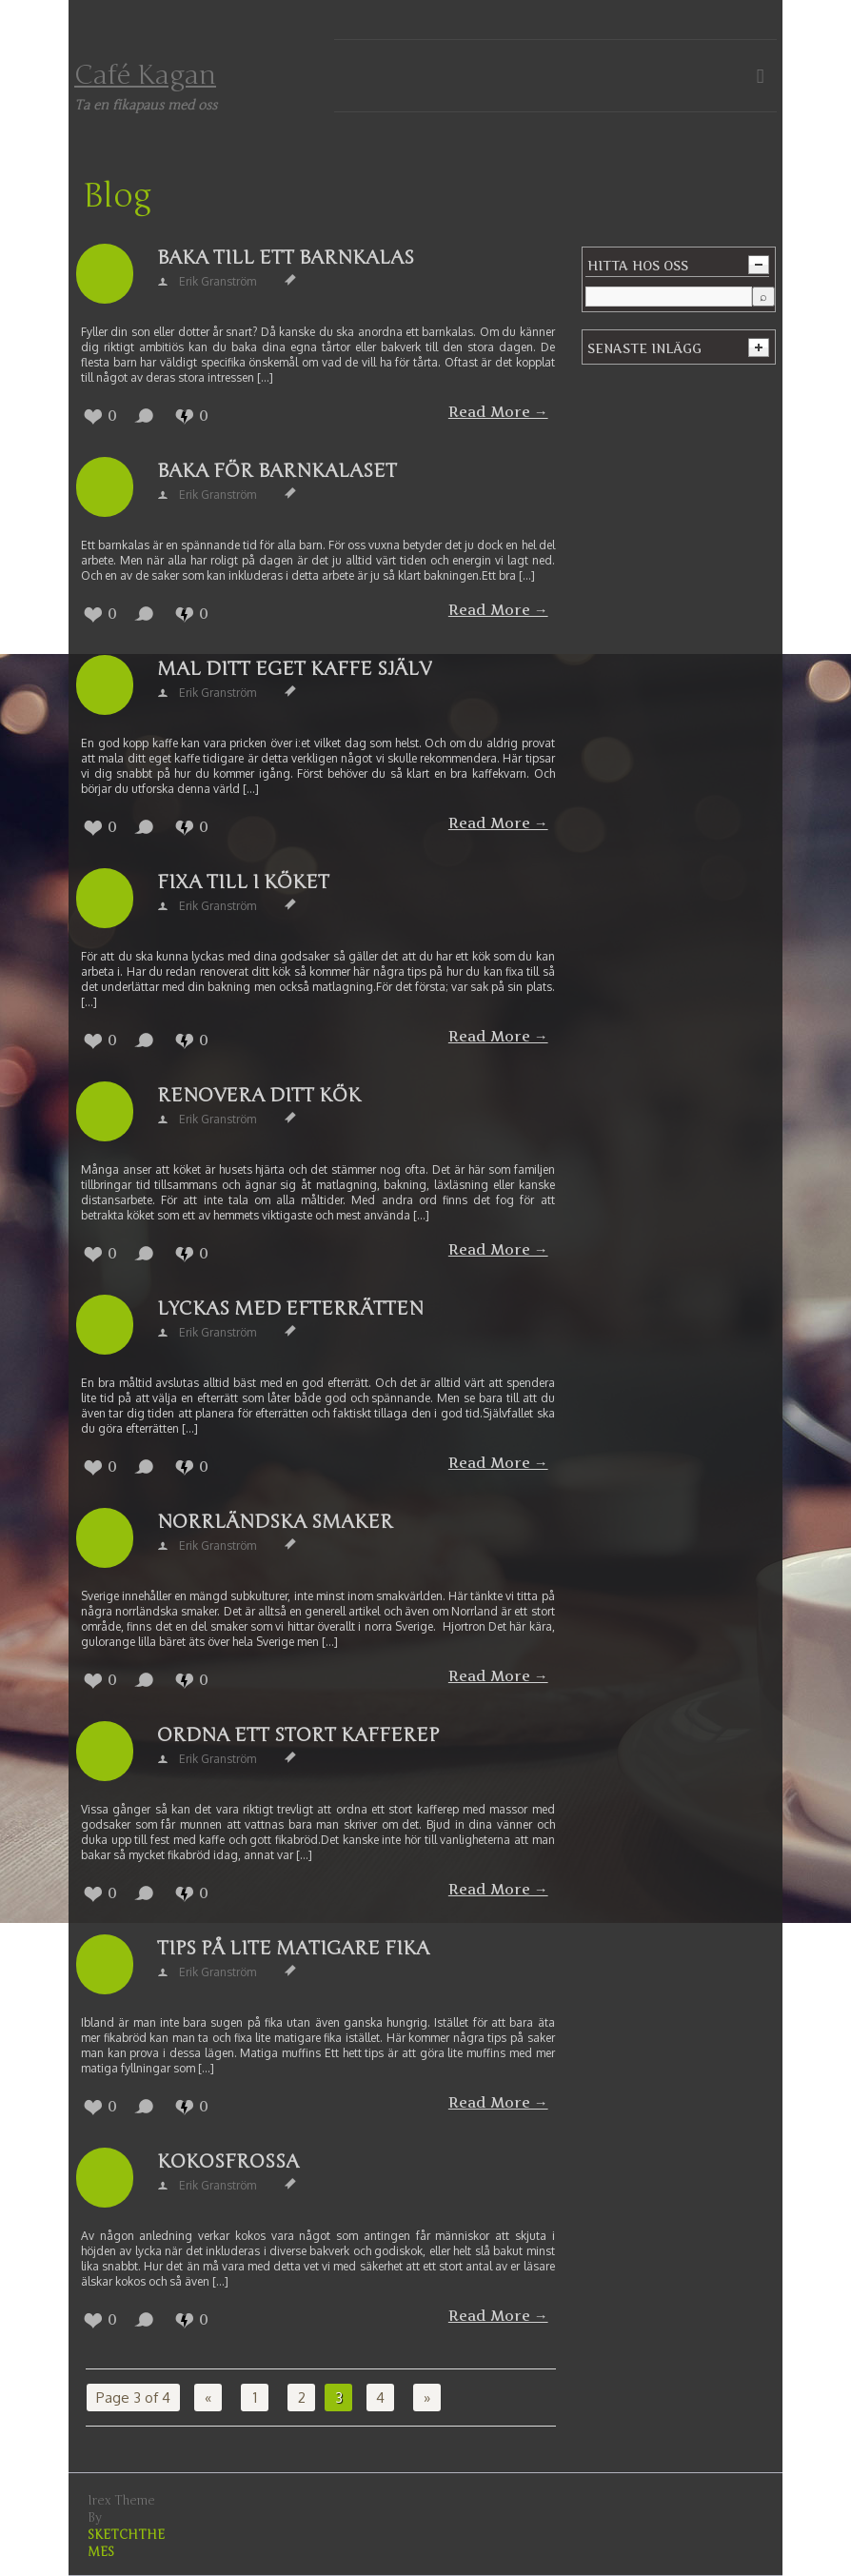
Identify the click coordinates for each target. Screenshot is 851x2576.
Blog (117, 196)
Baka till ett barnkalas (285, 257)
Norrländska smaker (275, 1522)
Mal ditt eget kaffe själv (294, 669)
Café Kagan (145, 75)
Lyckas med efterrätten (290, 1308)
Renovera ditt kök (259, 1095)
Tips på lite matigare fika (293, 1948)
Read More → (498, 412)
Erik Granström (217, 281)
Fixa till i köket (243, 882)
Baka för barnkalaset (277, 471)
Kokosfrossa (228, 2161)
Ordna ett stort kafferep (298, 1735)
